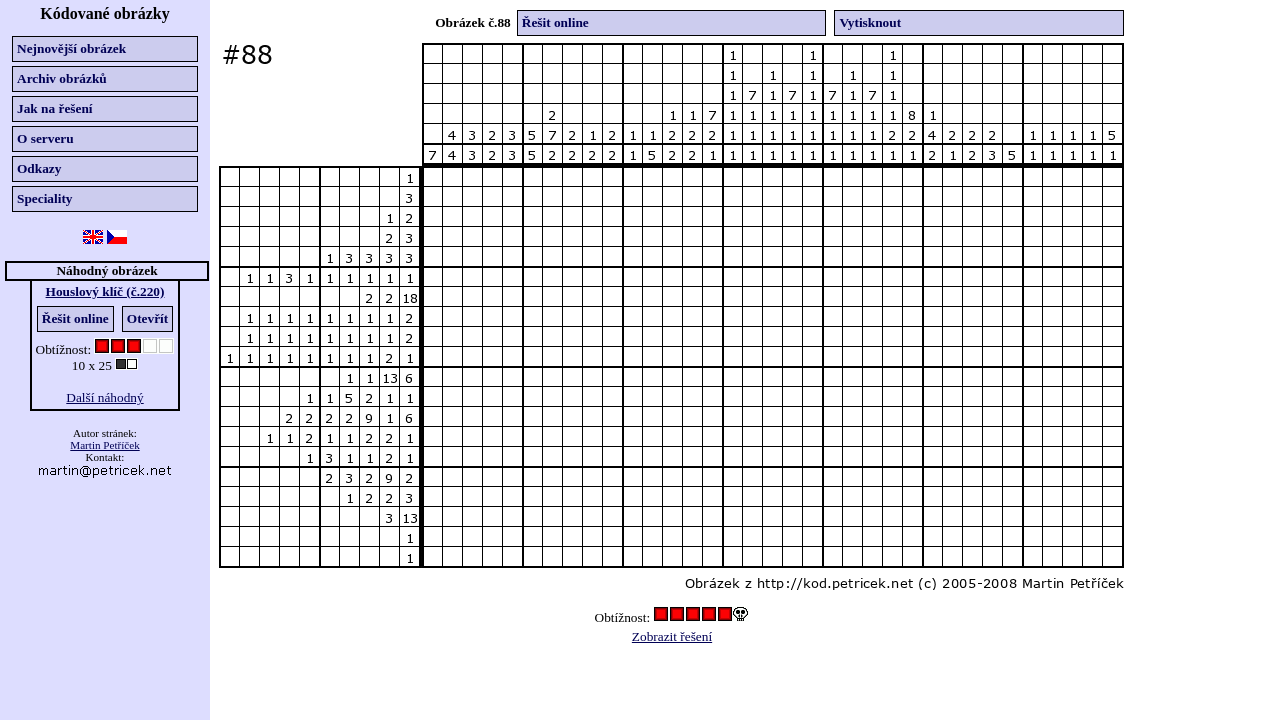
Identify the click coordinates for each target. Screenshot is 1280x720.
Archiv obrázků (62, 78)
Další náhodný (104, 397)
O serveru (45, 138)
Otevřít (147, 318)
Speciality (45, 198)
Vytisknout (870, 22)
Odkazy (39, 168)
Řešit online (75, 318)
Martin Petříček (104, 445)
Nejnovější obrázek (71, 48)
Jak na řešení (55, 108)
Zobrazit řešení (672, 636)
